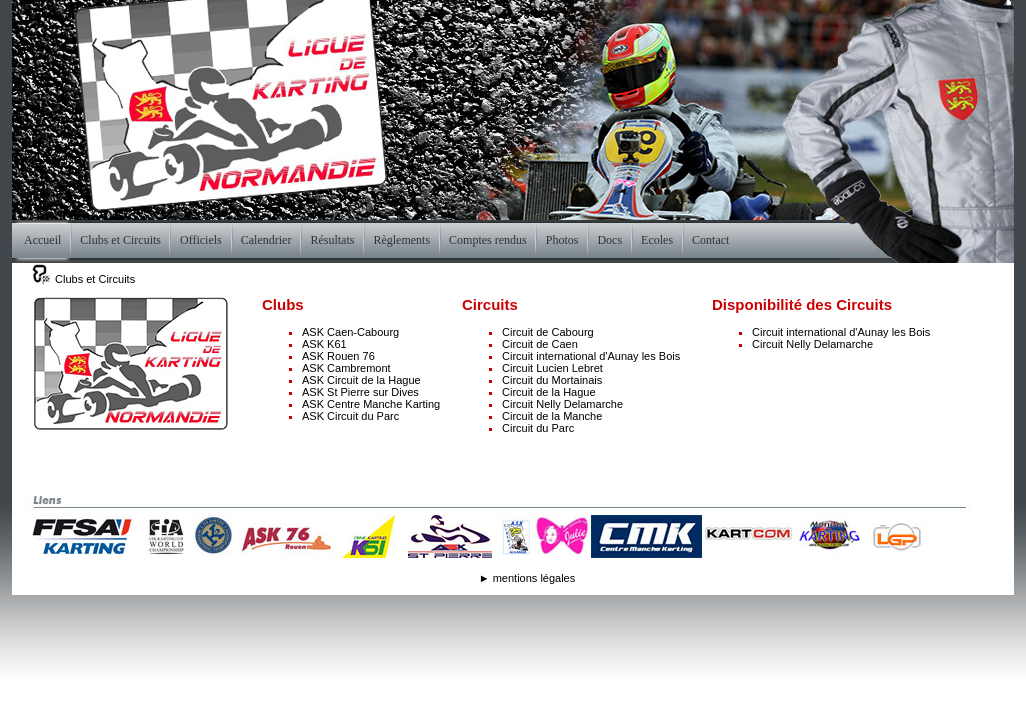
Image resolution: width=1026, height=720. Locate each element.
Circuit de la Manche (552, 416)
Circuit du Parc (538, 428)
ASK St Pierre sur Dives (360, 392)
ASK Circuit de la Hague (361, 380)
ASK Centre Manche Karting (371, 404)
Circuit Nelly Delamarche (562, 404)
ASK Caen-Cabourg (350, 332)
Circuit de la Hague (549, 392)
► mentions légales (527, 578)
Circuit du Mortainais (552, 380)
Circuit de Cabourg (548, 332)
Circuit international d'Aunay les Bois (591, 356)
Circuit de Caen (540, 344)
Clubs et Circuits (95, 279)
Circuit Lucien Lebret (552, 368)
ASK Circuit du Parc (350, 416)
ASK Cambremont (346, 368)
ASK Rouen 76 (338, 356)
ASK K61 (324, 344)
